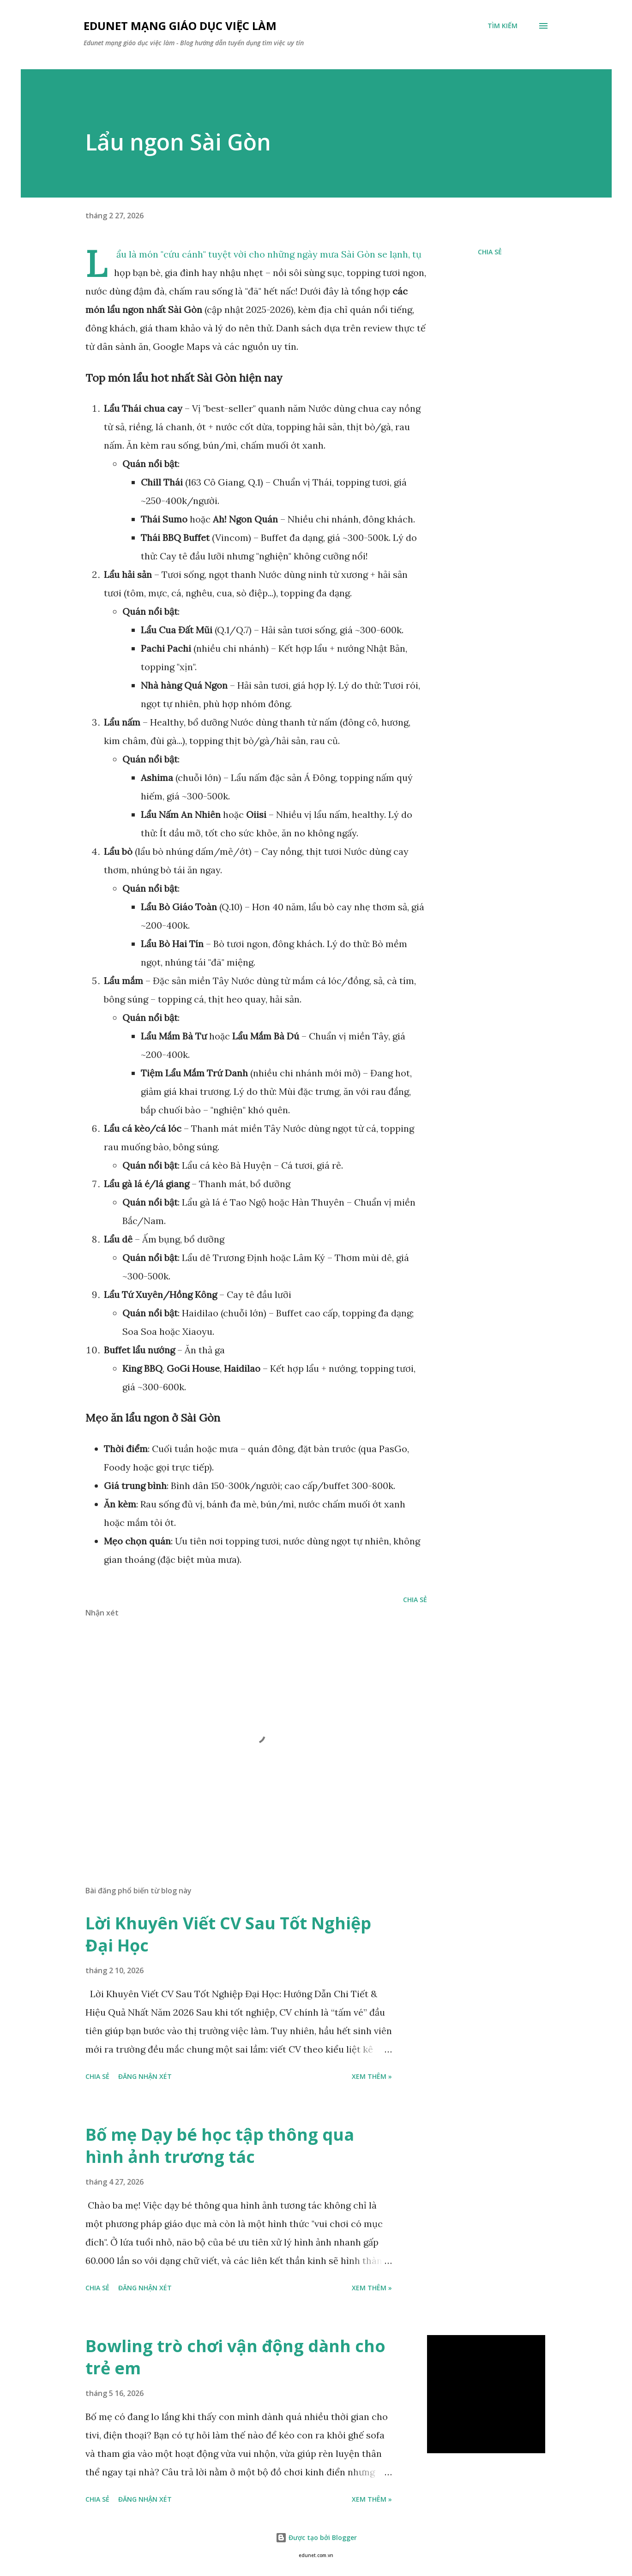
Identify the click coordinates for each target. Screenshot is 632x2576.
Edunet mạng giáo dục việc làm (180, 25)
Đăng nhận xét (145, 2076)
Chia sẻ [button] (490, 251)
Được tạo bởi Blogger (316, 2537)
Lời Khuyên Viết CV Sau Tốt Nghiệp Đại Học (228, 1934)
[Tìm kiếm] (503, 25)
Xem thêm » (372, 2076)
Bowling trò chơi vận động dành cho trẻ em (235, 2357)
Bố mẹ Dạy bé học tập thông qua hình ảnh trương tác (219, 2145)
